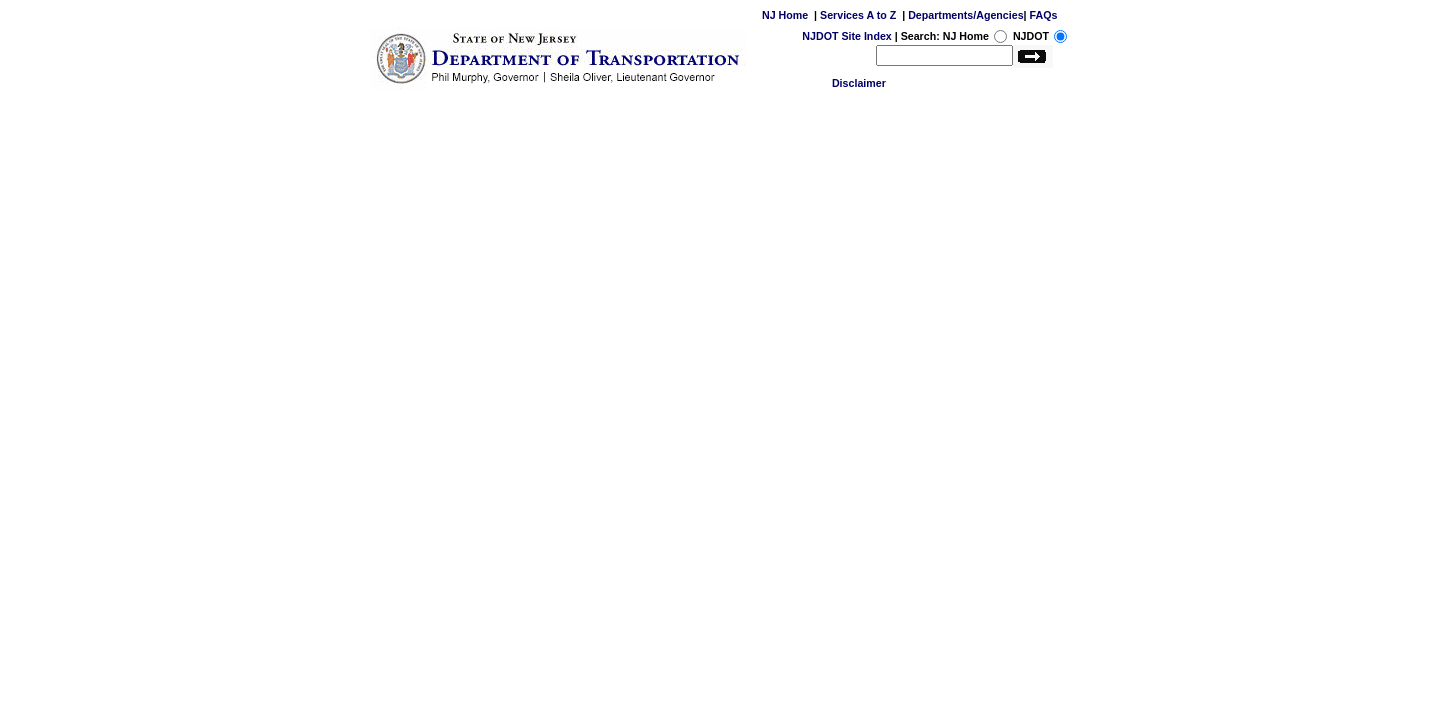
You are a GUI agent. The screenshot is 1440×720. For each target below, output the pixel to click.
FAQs (1044, 15)
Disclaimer (859, 83)
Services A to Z (858, 15)
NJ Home (785, 15)
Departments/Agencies (965, 15)
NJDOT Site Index (846, 36)
